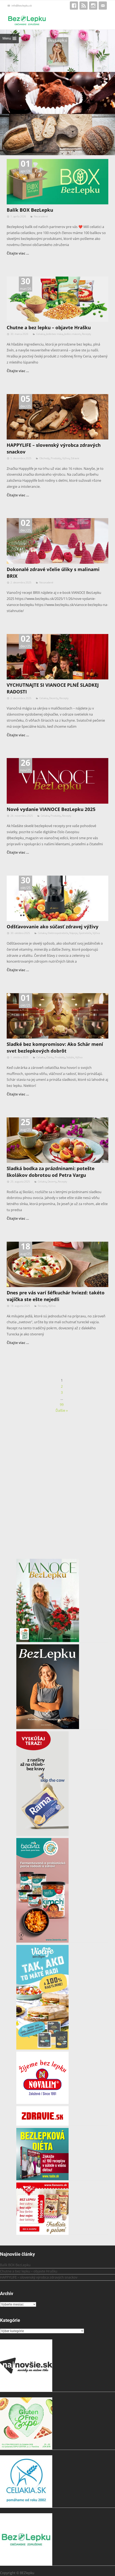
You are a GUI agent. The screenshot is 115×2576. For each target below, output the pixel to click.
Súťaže (70, 1057)
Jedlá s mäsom (72, 334)
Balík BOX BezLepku (30, 210)
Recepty (86, 334)
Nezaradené (41, 216)
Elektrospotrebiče (58, 933)
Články (50, 1057)
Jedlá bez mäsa (54, 334)
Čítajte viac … (18, 253)
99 (62, 1404)
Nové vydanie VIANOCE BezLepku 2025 (51, 809)
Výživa (65, 458)
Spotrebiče (85, 933)
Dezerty (53, 698)
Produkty (56, 458)
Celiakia (40, 334)
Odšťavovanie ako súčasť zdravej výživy (52, 926)
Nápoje (73, 933)
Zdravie (75, 458)
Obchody (44, 458)
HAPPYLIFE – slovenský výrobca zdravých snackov (38, 2277)
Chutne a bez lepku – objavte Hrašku (49, 327)
